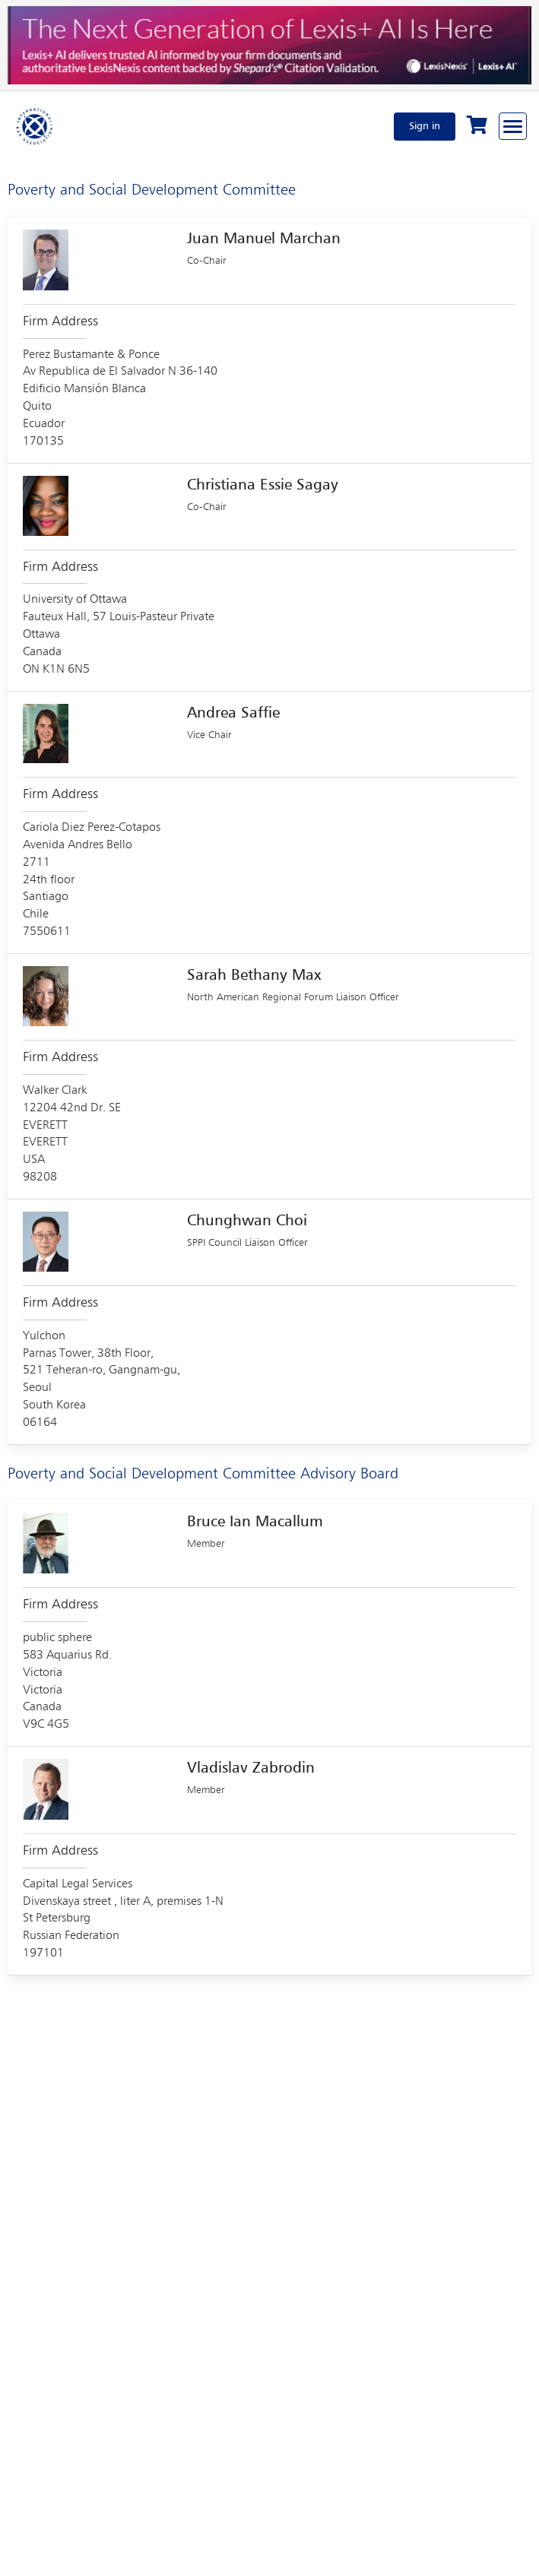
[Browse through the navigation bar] (513, 126)
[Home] (35, 126)
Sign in (424, 126)
